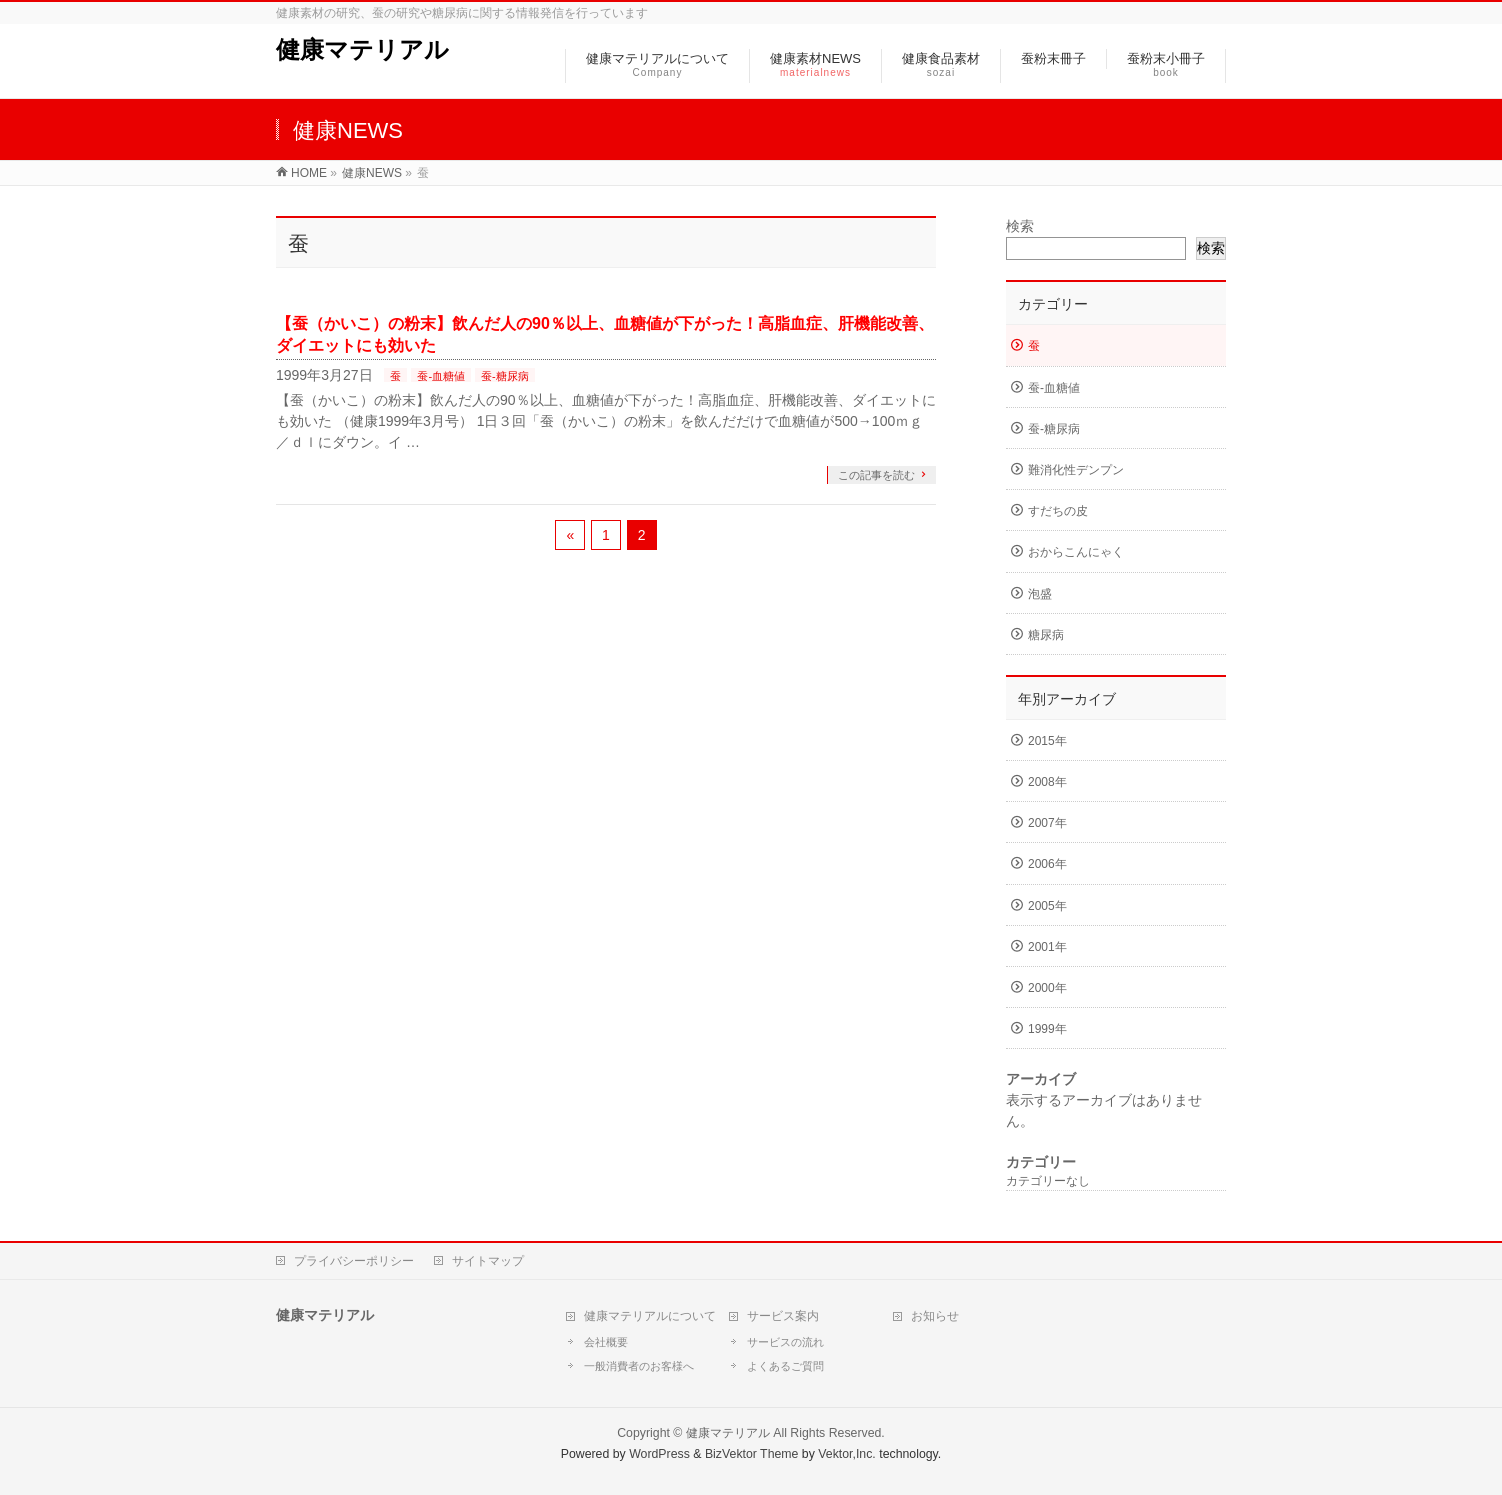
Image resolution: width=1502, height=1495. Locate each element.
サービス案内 (783, 1316)
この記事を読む (876, 475)
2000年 (1047, 988)
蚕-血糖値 (441, 376)
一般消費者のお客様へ (639, 1366)
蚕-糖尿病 (505, 376)
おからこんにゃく (1076, 552)
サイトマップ (488, 1261)
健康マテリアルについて (650, 1316)
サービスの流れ (785, 1342)
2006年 (1047, 864)
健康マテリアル (362, 49)
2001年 (1047, 947)
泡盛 (1040, 594)
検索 (1020, 226)
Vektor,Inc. (847, 1454)
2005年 (1047, 906)
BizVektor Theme (752, 1454)
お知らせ (935, 1316)
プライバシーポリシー (354, 1261)
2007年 (1047, 823)
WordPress (659, 1454)
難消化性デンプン (1076, 470)
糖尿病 (1046, 635)
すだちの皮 (1058, 511)
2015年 (1047, 741)
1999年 (1047, 1029)
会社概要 (606, 1342)
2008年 (1047, 782)
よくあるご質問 (785, 1366)
